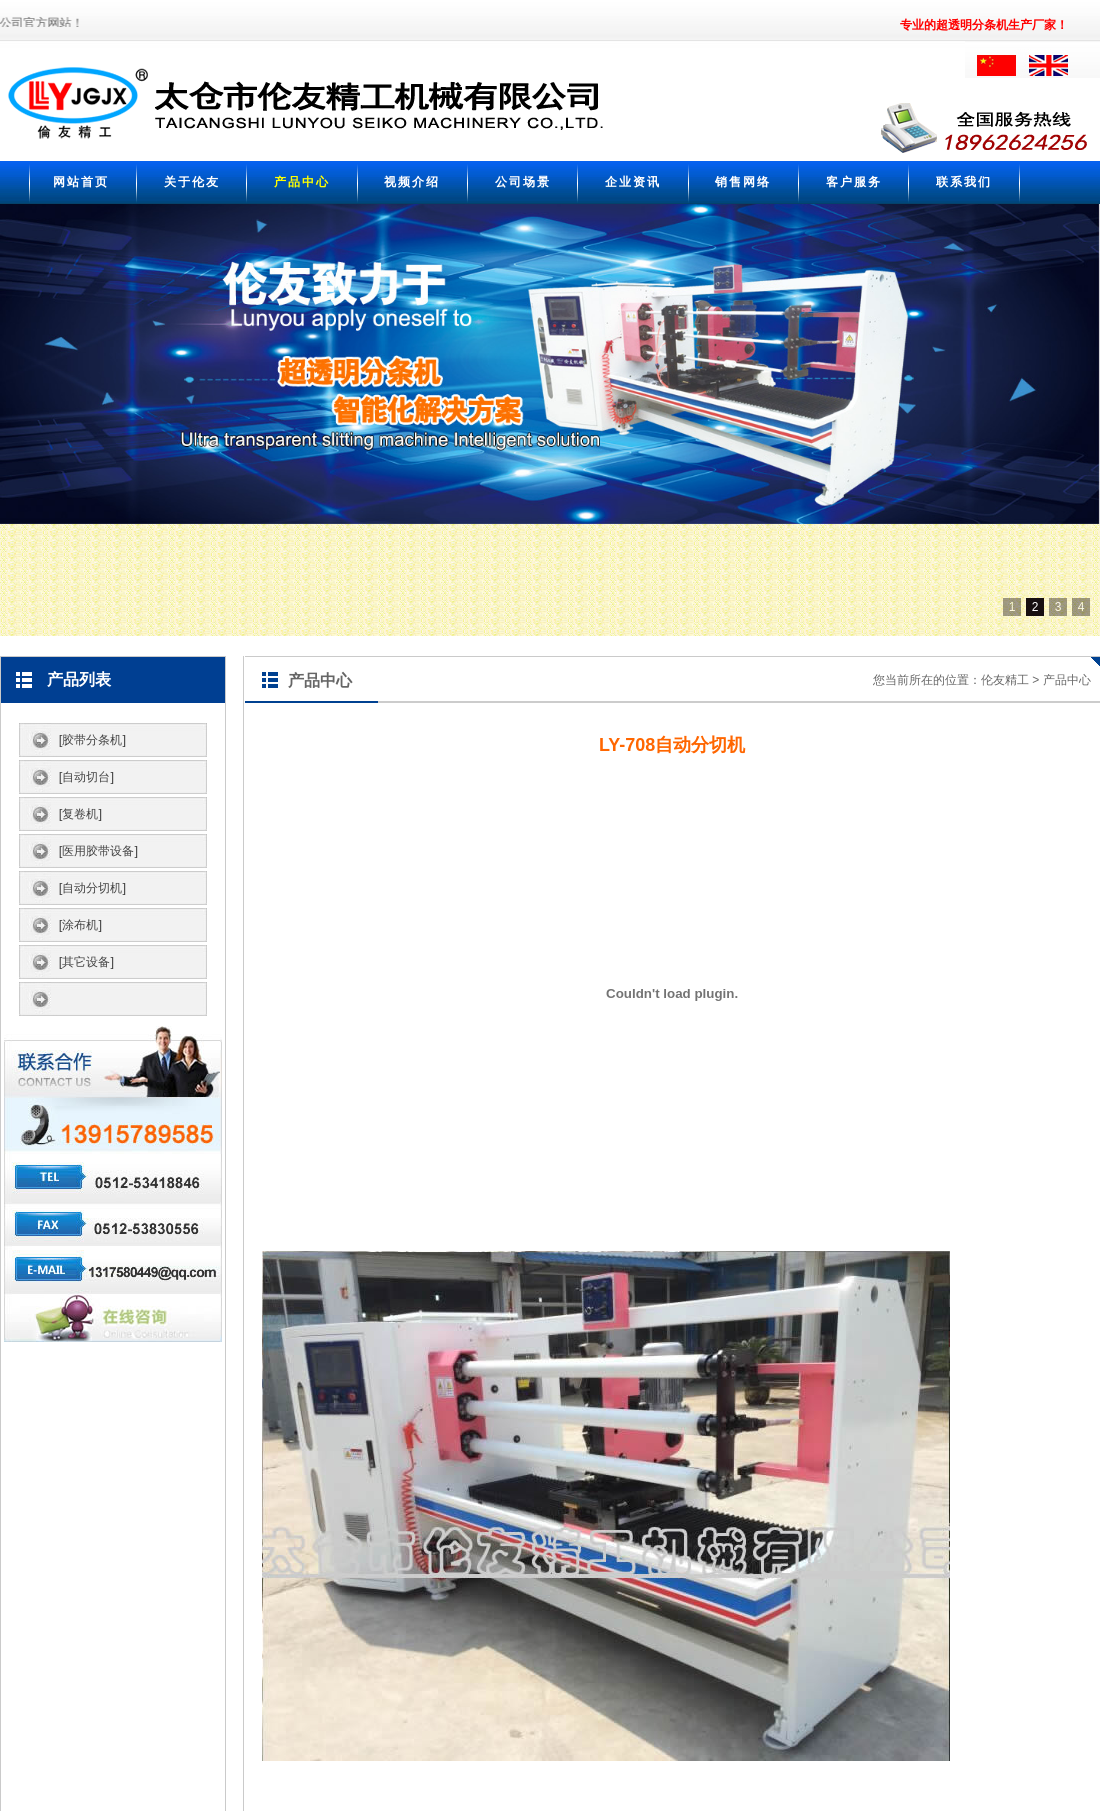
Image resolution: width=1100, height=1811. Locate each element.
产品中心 (302, 182)
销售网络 (743, 182)
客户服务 (854, 182)
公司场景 (523, 182)
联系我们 (964, 182)
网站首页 (81, 182)
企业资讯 (633, 182)
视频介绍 (412, 182)
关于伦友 (192, 182)
